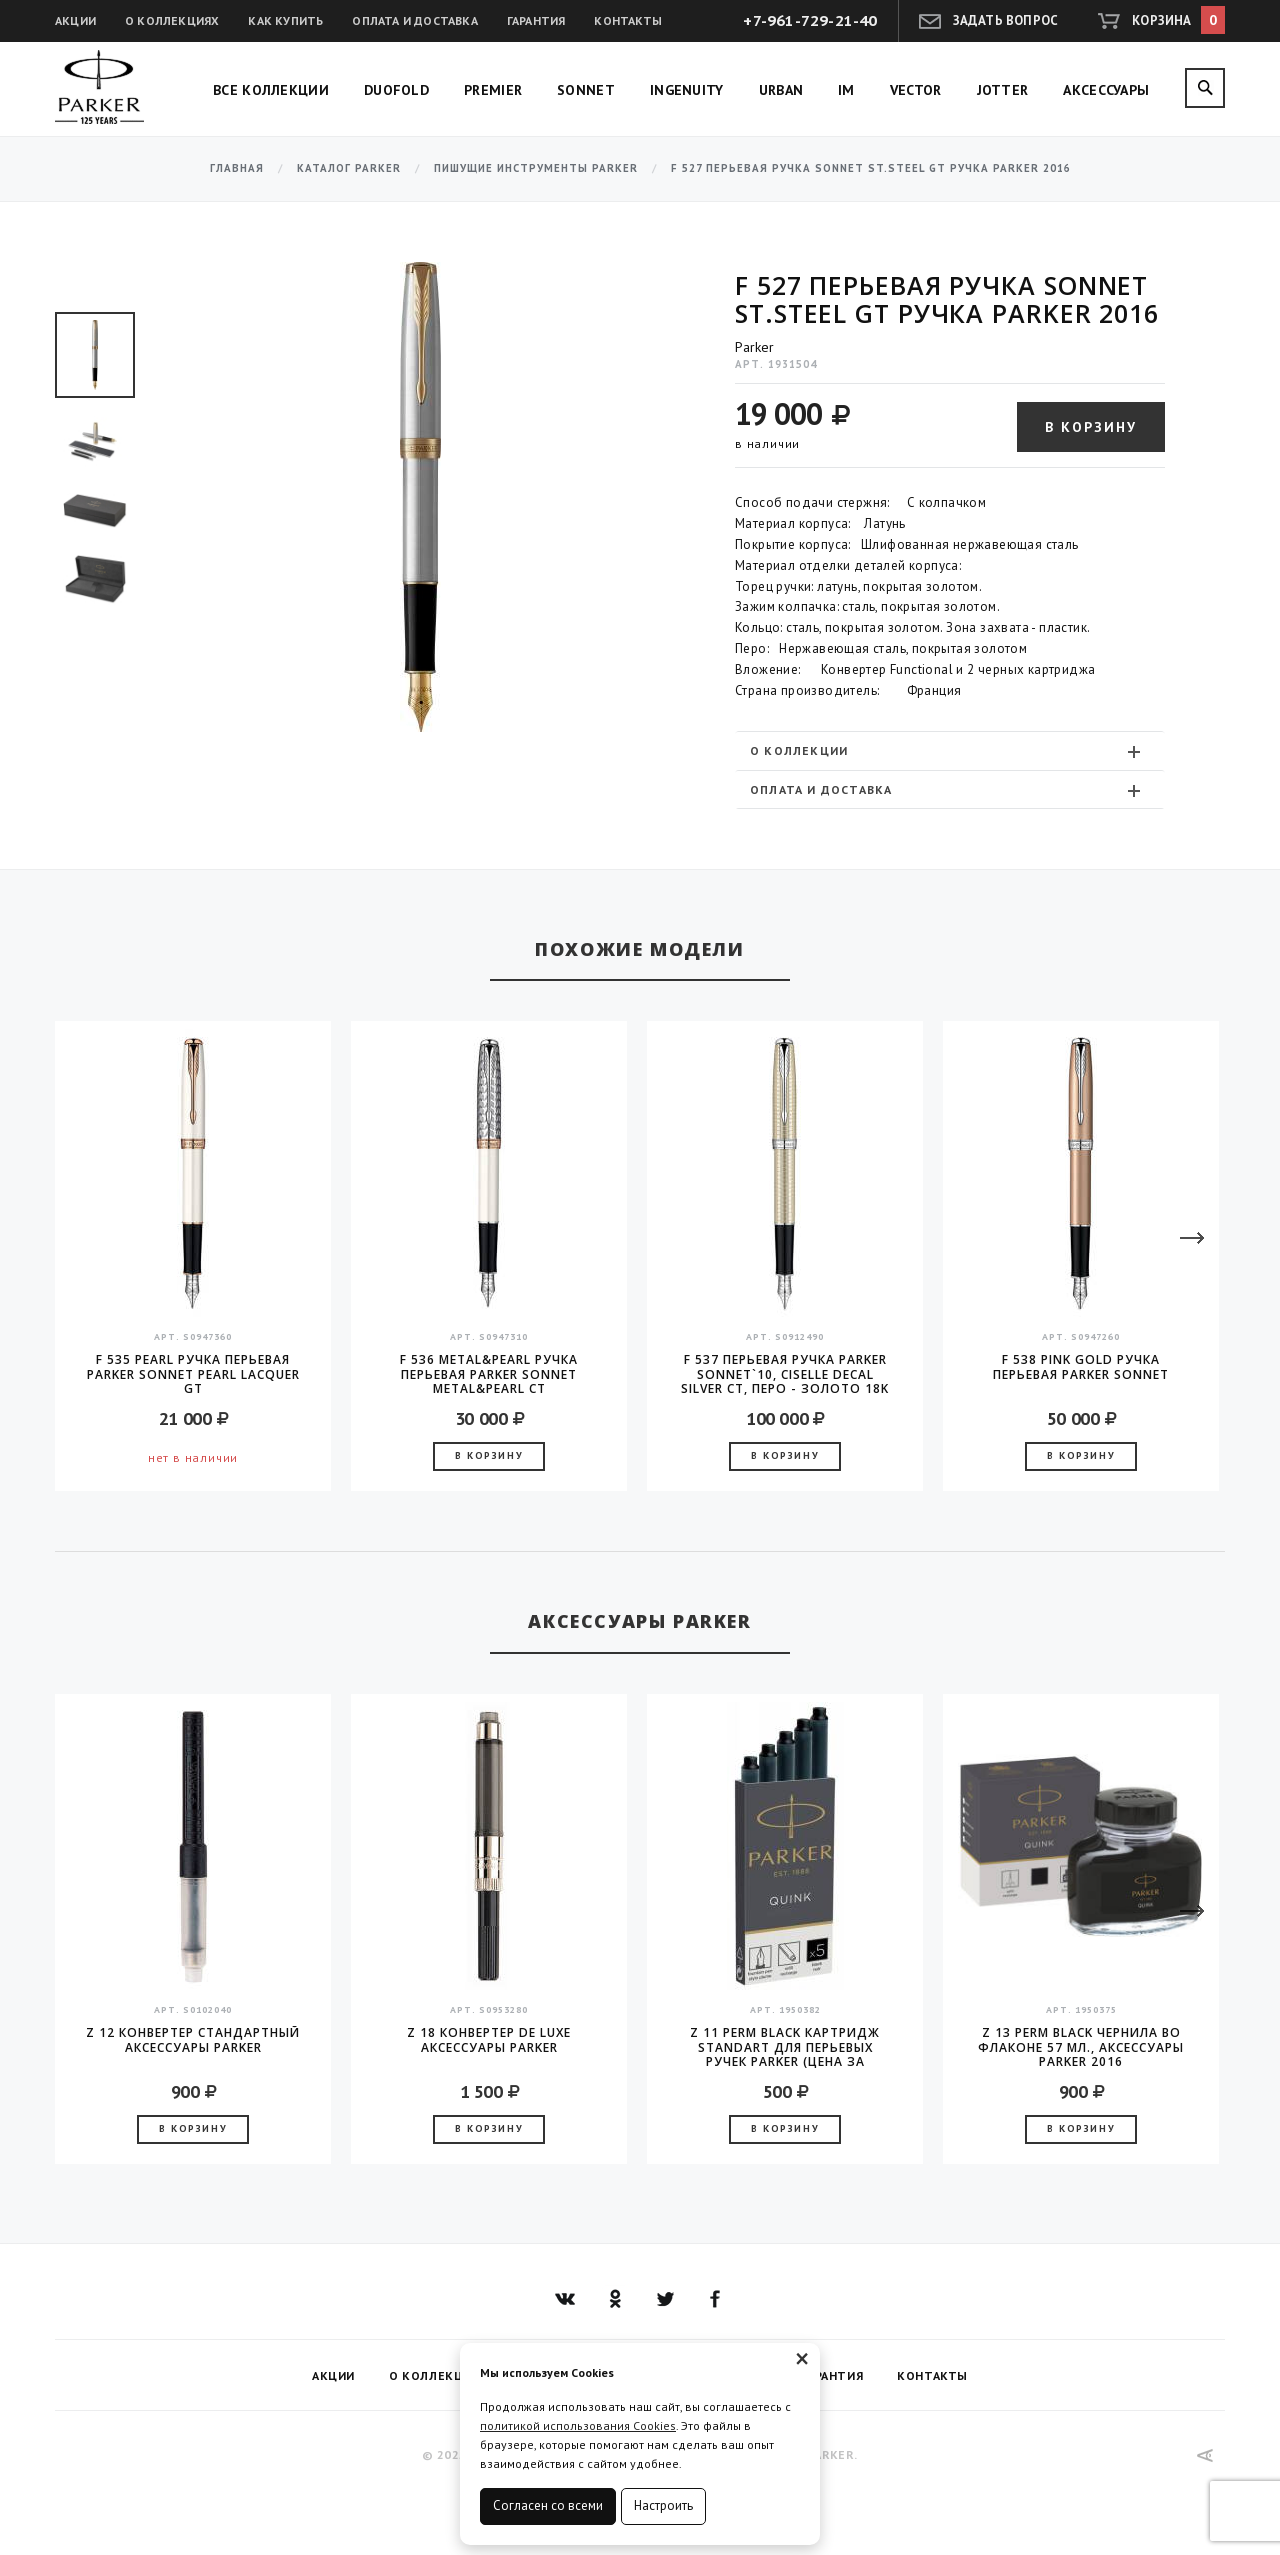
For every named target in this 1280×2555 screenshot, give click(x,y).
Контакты (628, 20)
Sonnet (586, 90)
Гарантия (536, 20)
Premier (493, 90)
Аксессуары (1106, 90)
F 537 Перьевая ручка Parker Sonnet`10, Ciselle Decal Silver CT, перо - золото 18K (785, 1374)
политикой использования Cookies (578, 2425)
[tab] (950, 750)
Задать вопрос (1006, 20)
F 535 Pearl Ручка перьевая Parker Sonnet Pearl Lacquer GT (193, 1374)
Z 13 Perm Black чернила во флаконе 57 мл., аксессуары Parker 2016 (1081, 2047)
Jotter (1003, 90)
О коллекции (947, 751)
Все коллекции (271, 90)
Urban (781, 90)
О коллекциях (172, 20)
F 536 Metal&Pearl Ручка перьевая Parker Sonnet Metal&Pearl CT (489, 1374)
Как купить (285, 20)
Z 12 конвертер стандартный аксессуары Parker (193, 2040)
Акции (75, 20)
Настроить (663, 2505)
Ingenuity (687, 90)
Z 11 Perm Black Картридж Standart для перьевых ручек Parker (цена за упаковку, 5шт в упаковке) (785, 2047)
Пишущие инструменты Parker (536, 168)
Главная (237, 168)
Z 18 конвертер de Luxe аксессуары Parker (489, 2040)
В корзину (1091, 427)
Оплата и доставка (414, 20)
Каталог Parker (349, 168)
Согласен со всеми (548, 2505)
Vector (916, 90)
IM (846, 90)
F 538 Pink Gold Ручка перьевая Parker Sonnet (1081, 1367)
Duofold (396, 90)
